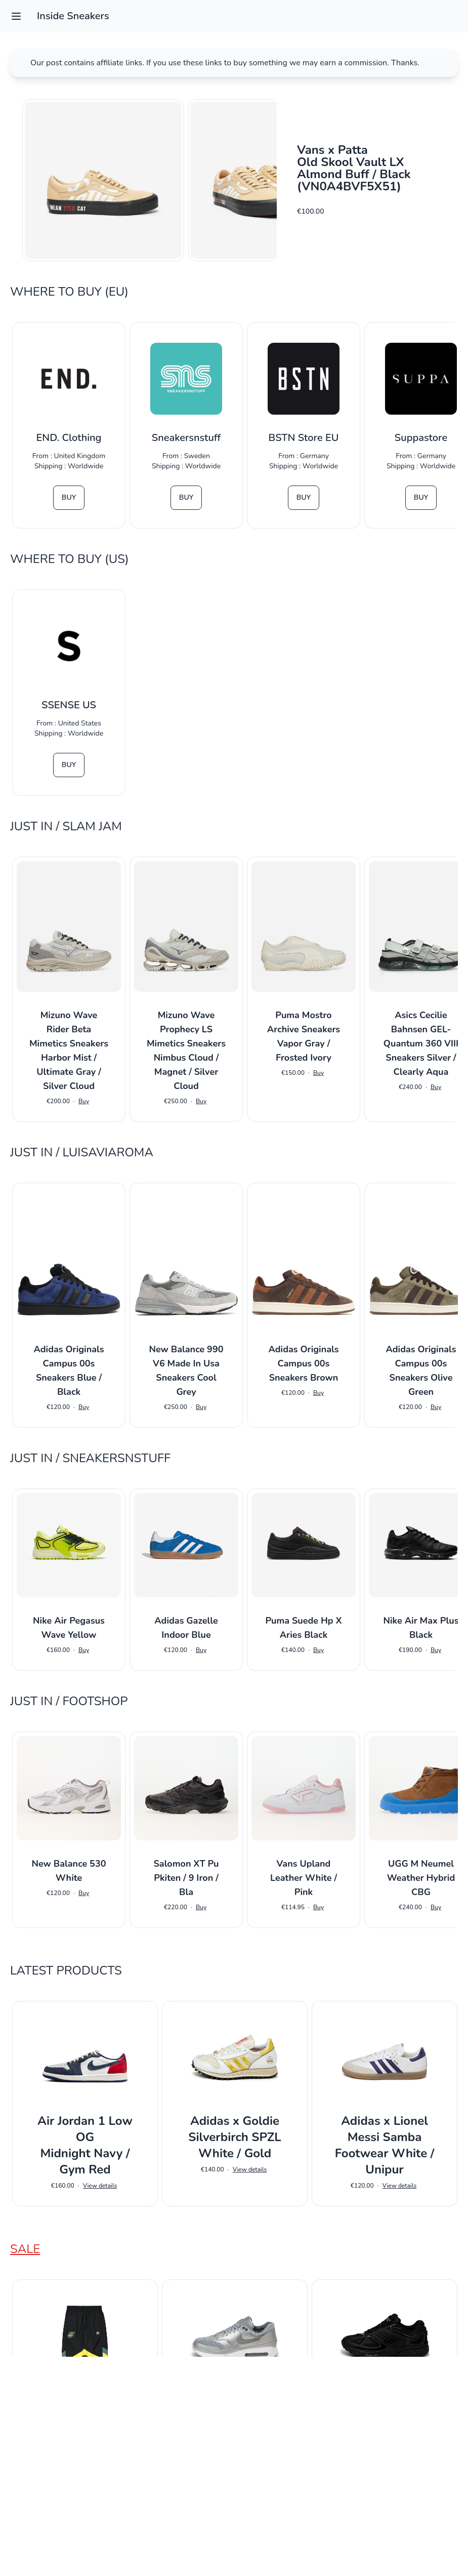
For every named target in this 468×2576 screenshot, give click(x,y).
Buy (69, 497)
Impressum (234, 2553)
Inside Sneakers (73, 16)
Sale (25, 2249)
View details (100, 2186)
